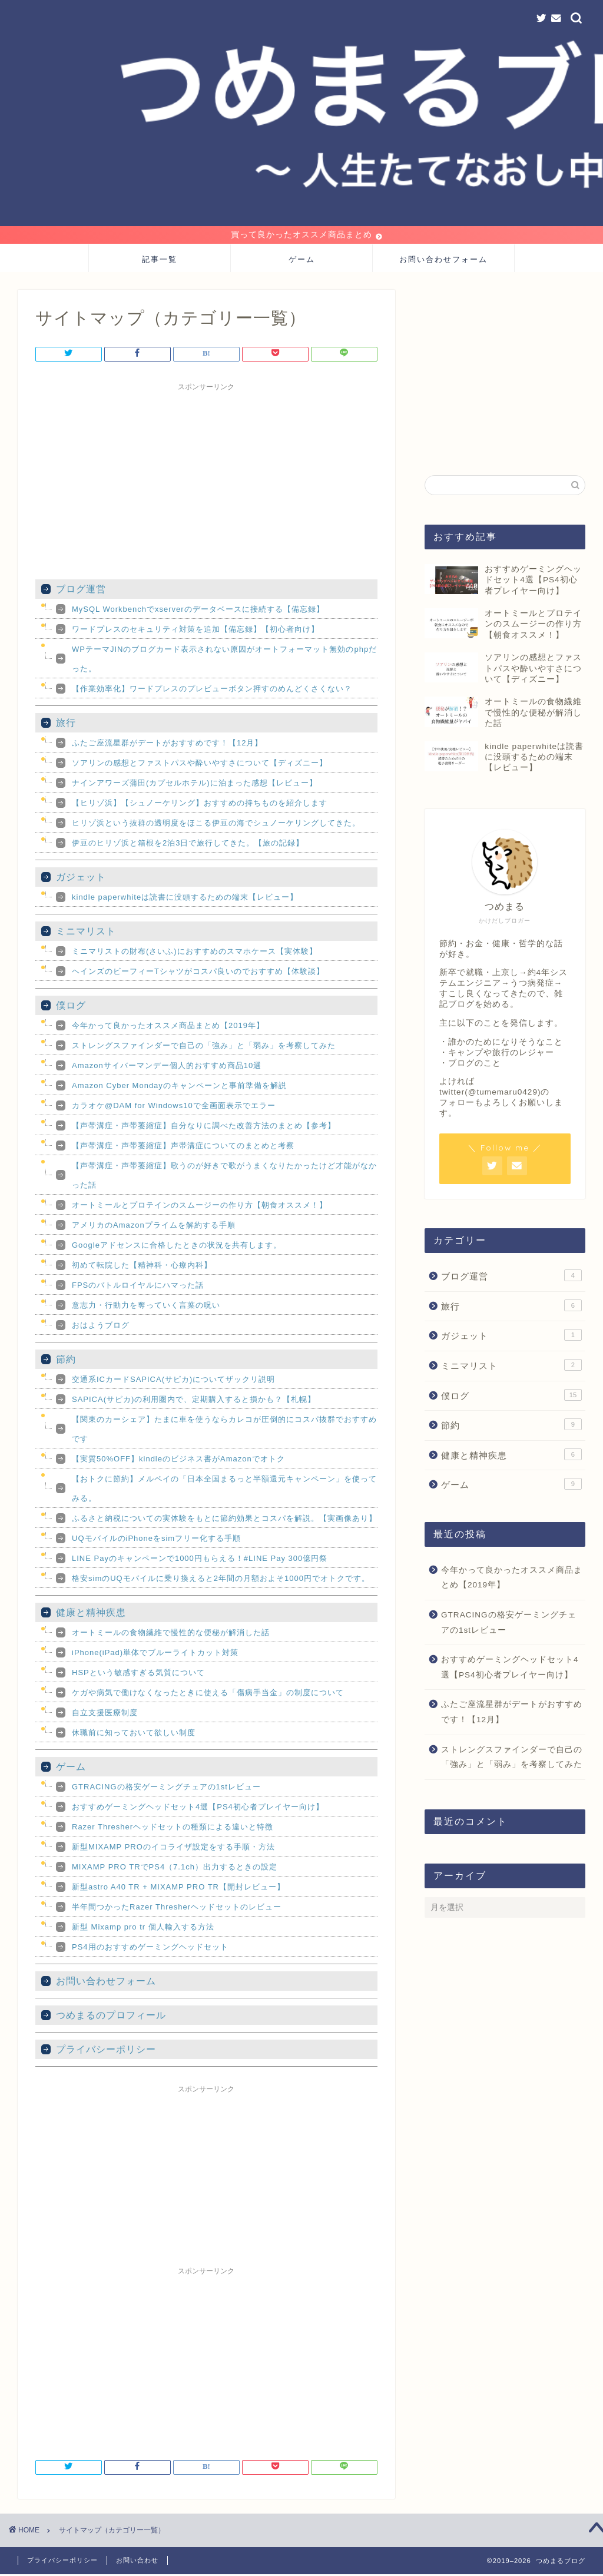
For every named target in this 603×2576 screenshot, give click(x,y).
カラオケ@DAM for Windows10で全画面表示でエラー (174, 1107)
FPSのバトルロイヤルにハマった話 (138, 1286)
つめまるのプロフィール (111, 2017)
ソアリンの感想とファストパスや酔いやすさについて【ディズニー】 (199, 764)
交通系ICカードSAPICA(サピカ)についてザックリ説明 (173, 1381)
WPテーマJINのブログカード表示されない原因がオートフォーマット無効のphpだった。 (224, 661)
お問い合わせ (137, 2561)
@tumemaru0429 (503, 1093)
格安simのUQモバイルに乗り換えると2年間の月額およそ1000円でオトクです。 (221, 1580)
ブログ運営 (81, 591)
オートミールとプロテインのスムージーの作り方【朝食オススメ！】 (199, 1206)
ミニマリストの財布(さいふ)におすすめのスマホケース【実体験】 (194, 953)
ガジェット (81, 879)
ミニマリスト (86, 933)
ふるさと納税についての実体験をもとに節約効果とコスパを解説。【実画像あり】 (224, 1520)
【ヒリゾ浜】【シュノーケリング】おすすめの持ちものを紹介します (199, 804)
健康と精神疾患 (91, 1614)
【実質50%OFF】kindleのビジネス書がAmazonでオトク (178, 1460)
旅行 (66, 725)
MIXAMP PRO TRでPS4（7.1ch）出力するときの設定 (174, 1868)
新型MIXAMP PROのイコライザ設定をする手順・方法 (173, 1848)
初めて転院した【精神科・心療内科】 (142, 1266)
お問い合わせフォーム (443, 261)
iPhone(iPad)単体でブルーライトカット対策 (155, 1654)
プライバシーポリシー (106, 2051)
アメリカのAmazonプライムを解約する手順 (154, 1226)
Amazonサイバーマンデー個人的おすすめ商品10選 (166, 1067)
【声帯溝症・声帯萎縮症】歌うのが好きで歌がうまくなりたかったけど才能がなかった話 (224, 1177)
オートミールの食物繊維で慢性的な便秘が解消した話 (171, 1634)
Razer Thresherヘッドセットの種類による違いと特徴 (172, 1828)
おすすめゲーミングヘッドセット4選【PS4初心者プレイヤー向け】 (198, 1808)
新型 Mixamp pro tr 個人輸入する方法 (143, 1928)
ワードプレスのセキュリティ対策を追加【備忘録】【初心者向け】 (195, 630)
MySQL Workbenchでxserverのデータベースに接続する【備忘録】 (198, 610)
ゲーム (302, 261)
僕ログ (71, 1007)
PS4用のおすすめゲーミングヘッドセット (150, 1948)
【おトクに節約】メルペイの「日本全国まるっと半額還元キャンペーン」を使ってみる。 (224, 1490)
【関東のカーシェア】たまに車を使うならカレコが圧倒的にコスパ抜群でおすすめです (224, 1431)
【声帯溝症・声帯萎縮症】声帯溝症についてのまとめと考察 (183, 1147)
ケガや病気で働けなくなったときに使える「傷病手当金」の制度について (208, 1694)
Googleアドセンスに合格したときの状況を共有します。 (176, 1246)
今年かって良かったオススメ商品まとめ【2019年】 (168, 1027)
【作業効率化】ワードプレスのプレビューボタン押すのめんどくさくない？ (212, 690)
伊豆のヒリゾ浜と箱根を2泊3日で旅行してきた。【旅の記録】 (188, 844)
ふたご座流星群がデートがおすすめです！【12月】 (167, 744)
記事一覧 (159, 261)
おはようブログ (101, 1326)
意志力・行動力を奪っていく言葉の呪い (146, 1306)
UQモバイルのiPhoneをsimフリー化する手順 (156, 1540)
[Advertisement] (206, 481)
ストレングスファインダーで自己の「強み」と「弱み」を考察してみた (204, 1047)
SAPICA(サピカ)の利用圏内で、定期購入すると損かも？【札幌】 (194, 1401)
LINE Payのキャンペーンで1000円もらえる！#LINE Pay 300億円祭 (199, 1560)
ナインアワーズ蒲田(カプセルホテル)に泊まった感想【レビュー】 (194, 784)
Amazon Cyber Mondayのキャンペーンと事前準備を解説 (179, 1087)
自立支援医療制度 (105, 1714)
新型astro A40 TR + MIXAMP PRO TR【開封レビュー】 (178, 1888)
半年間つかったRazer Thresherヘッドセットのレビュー (176, 1908)
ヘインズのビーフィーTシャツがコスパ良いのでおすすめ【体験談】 (198, 973)
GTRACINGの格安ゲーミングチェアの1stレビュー (166, 1788)
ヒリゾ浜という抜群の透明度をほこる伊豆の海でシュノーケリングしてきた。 (216, 824)
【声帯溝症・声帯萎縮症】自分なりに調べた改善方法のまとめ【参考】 (204, 1127)
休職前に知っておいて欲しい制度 (134, 1734)
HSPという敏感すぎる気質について (138, 1674)
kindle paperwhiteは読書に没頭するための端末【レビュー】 (185, 898)
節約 (66, 1361)
